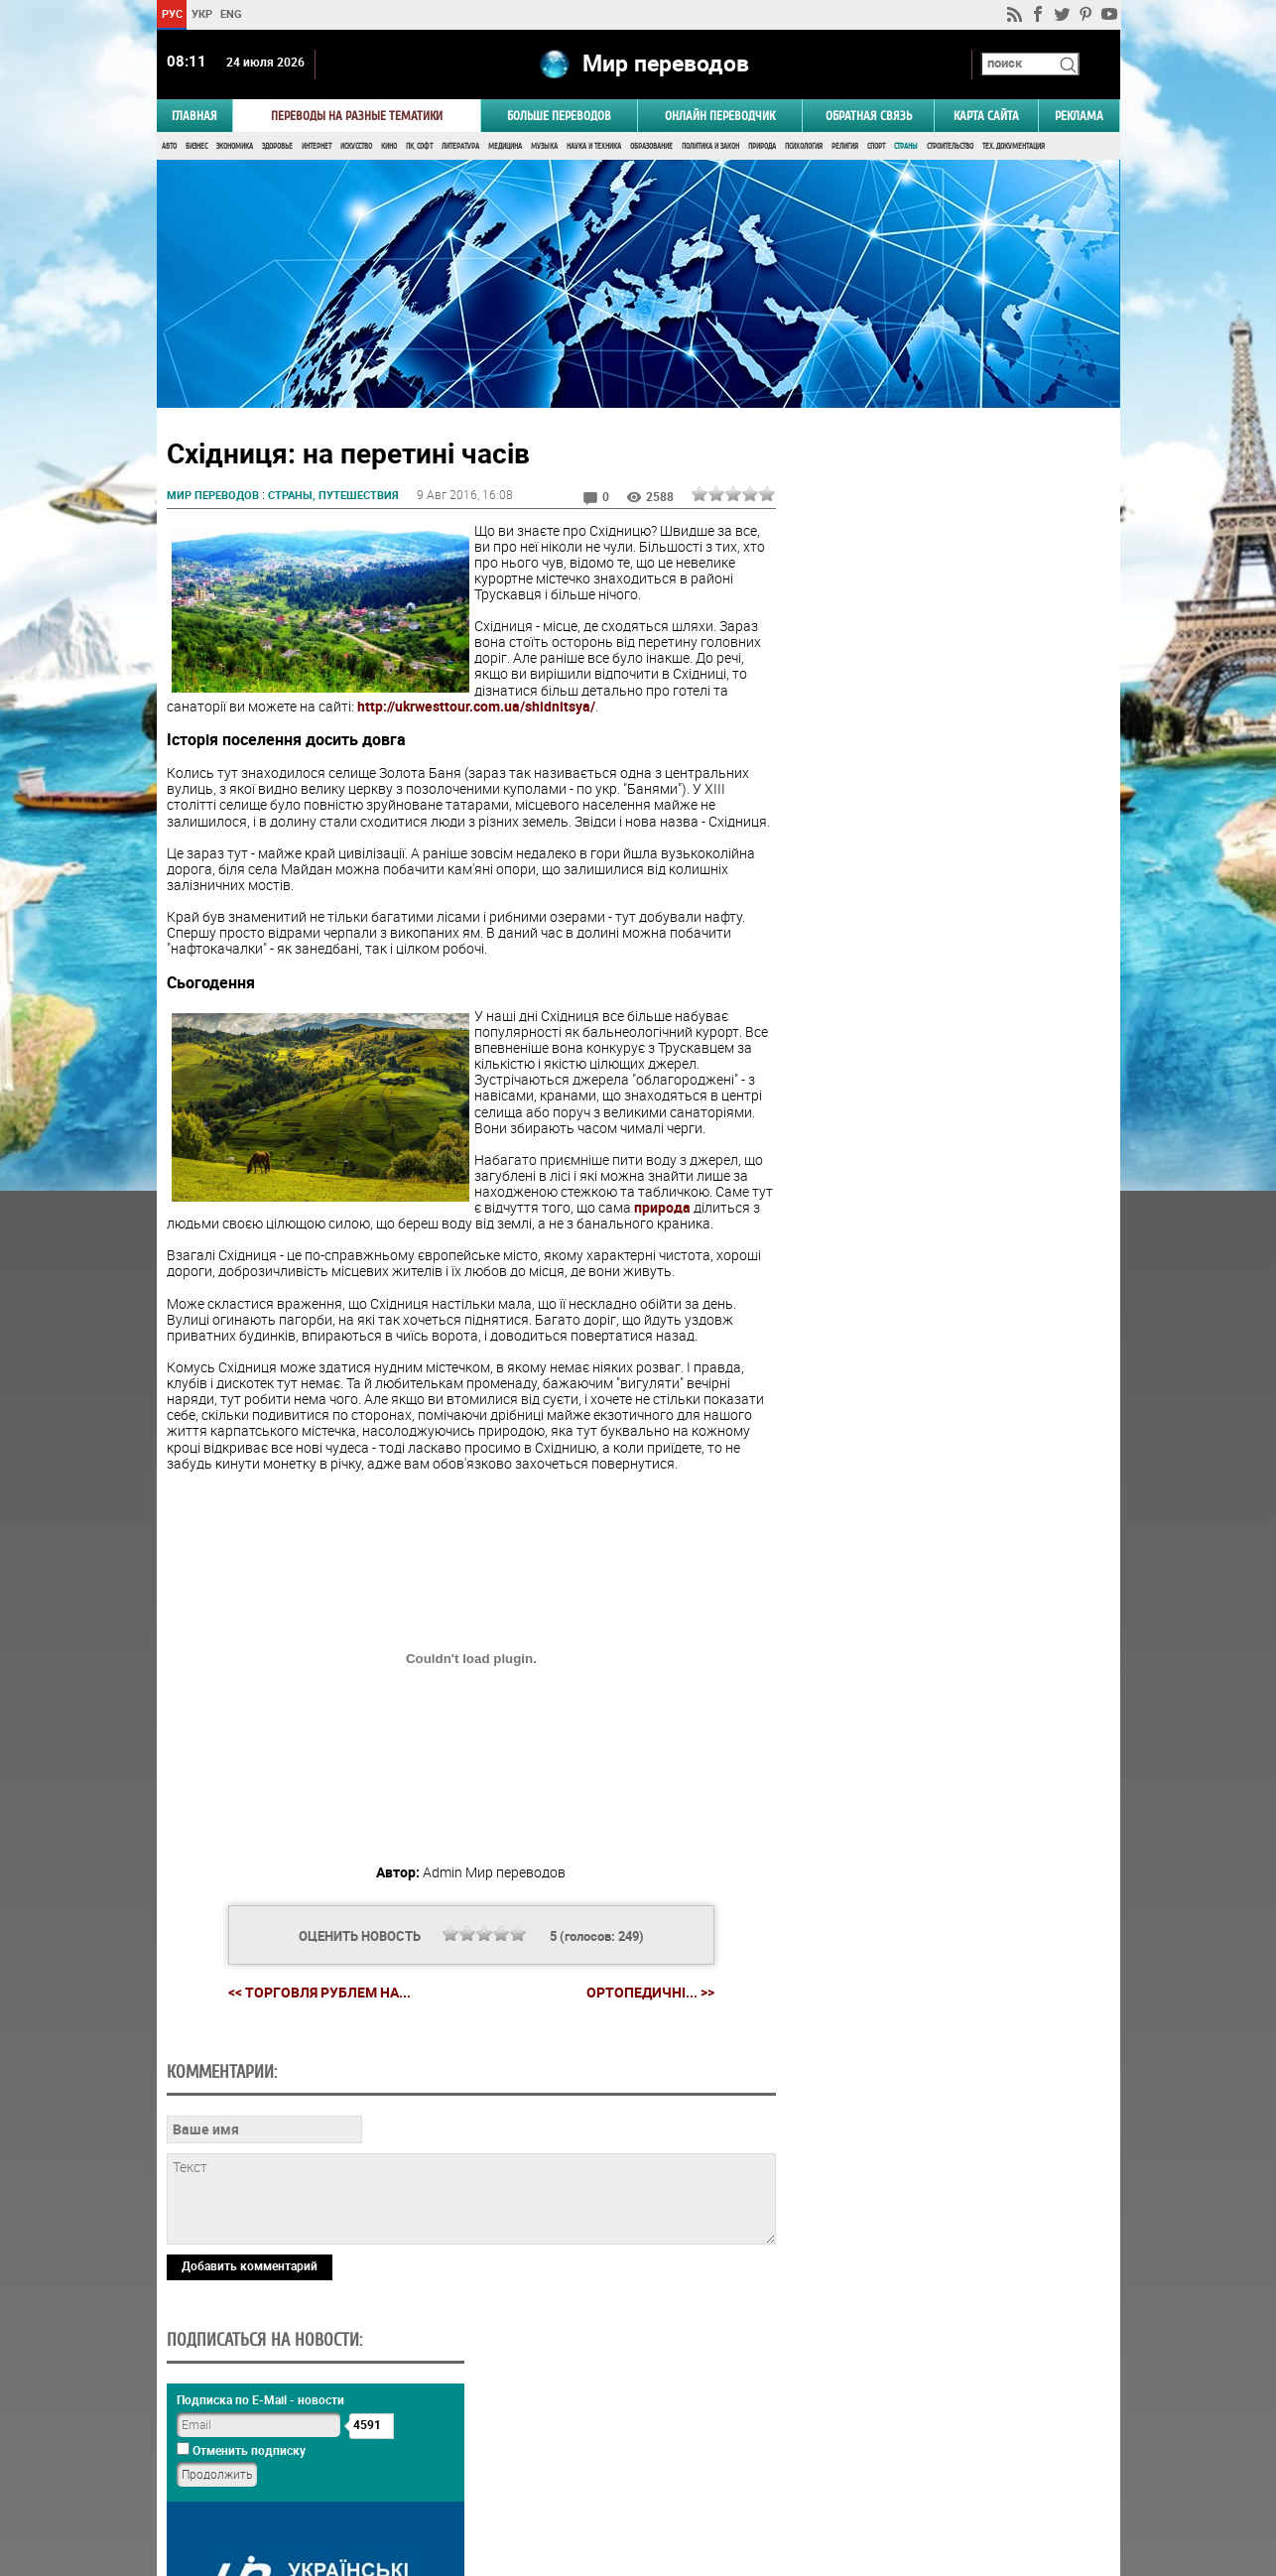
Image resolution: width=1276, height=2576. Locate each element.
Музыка (544, 146)
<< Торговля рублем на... (318, 1993)
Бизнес (196, 146)
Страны (906, 146)
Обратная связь (869, 115)
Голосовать (951, 1266)
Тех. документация (1013, 146)
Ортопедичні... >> (649, 1993)
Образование (651, 146)
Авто (169, 146)
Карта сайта (986, 115)
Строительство (950, 146)
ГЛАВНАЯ (194, 115)
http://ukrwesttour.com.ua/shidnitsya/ (476, 707)
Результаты (951, 1297)
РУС (171, 13)
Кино (389, 146)
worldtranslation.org (923, 2474)
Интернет (316, 146)
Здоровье (277, 146)
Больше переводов (559, 115)
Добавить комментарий (250, 2403)
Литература (460, 146)
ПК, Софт (419, 146)
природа (662, 1208)
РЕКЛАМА (1079, 115)
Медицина (505, 146)
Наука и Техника (594, 146)
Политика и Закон (710, 146)
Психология (804, 146)
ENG (231, 13)
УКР (201, 13)
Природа (762, 146)
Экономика (234, 146)
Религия (844, 146)
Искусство (356, 146)
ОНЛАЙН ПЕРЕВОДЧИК (720, 115)
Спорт (876, 146)
